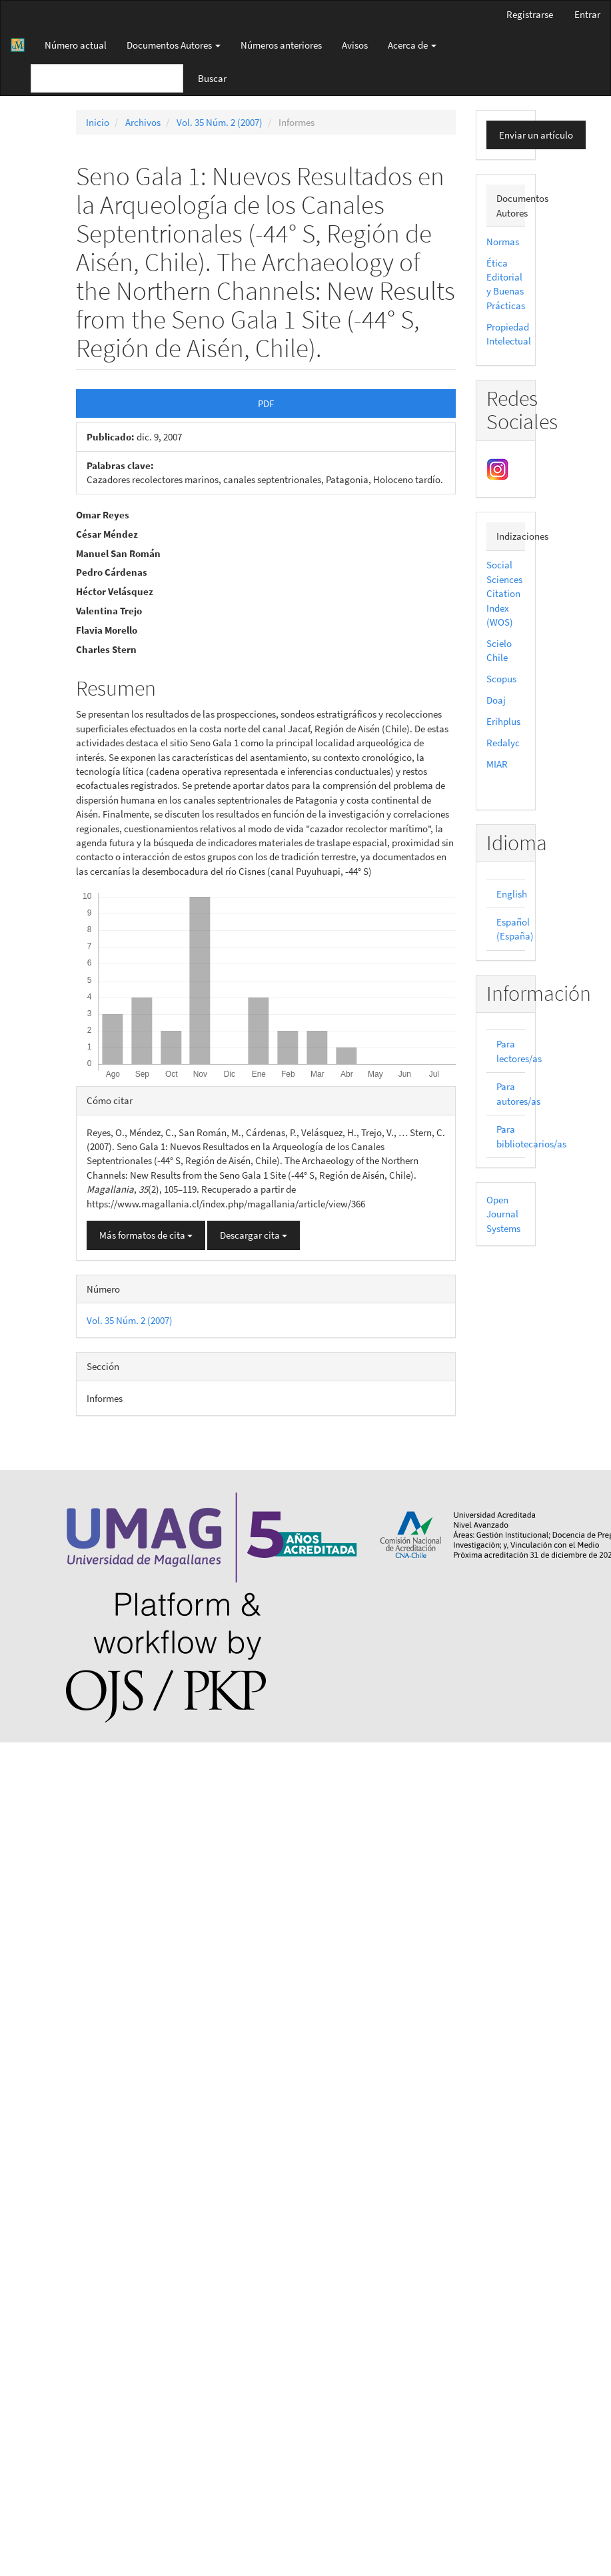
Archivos (143, 122)
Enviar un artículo (536, 135)
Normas (502, 241)
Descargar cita (253, 1235)
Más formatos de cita (146, 1235)
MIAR (497, 764)
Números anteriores (281, 45)
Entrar (587, 14)
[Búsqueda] (107, 78)
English (511, 894)
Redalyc (503, 742)
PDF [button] (266, 403)
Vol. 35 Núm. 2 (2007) (220, 122)
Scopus (501, 678)
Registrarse (529, 14)
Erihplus (503, 721)
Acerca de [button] (412, 45)
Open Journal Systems (503, 1214)
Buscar (212, 78)
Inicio (97, 122)
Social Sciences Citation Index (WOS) (504, 593)
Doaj (496, 700)
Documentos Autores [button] (174, 45)
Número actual (76, 45)
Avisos (355, 45)
